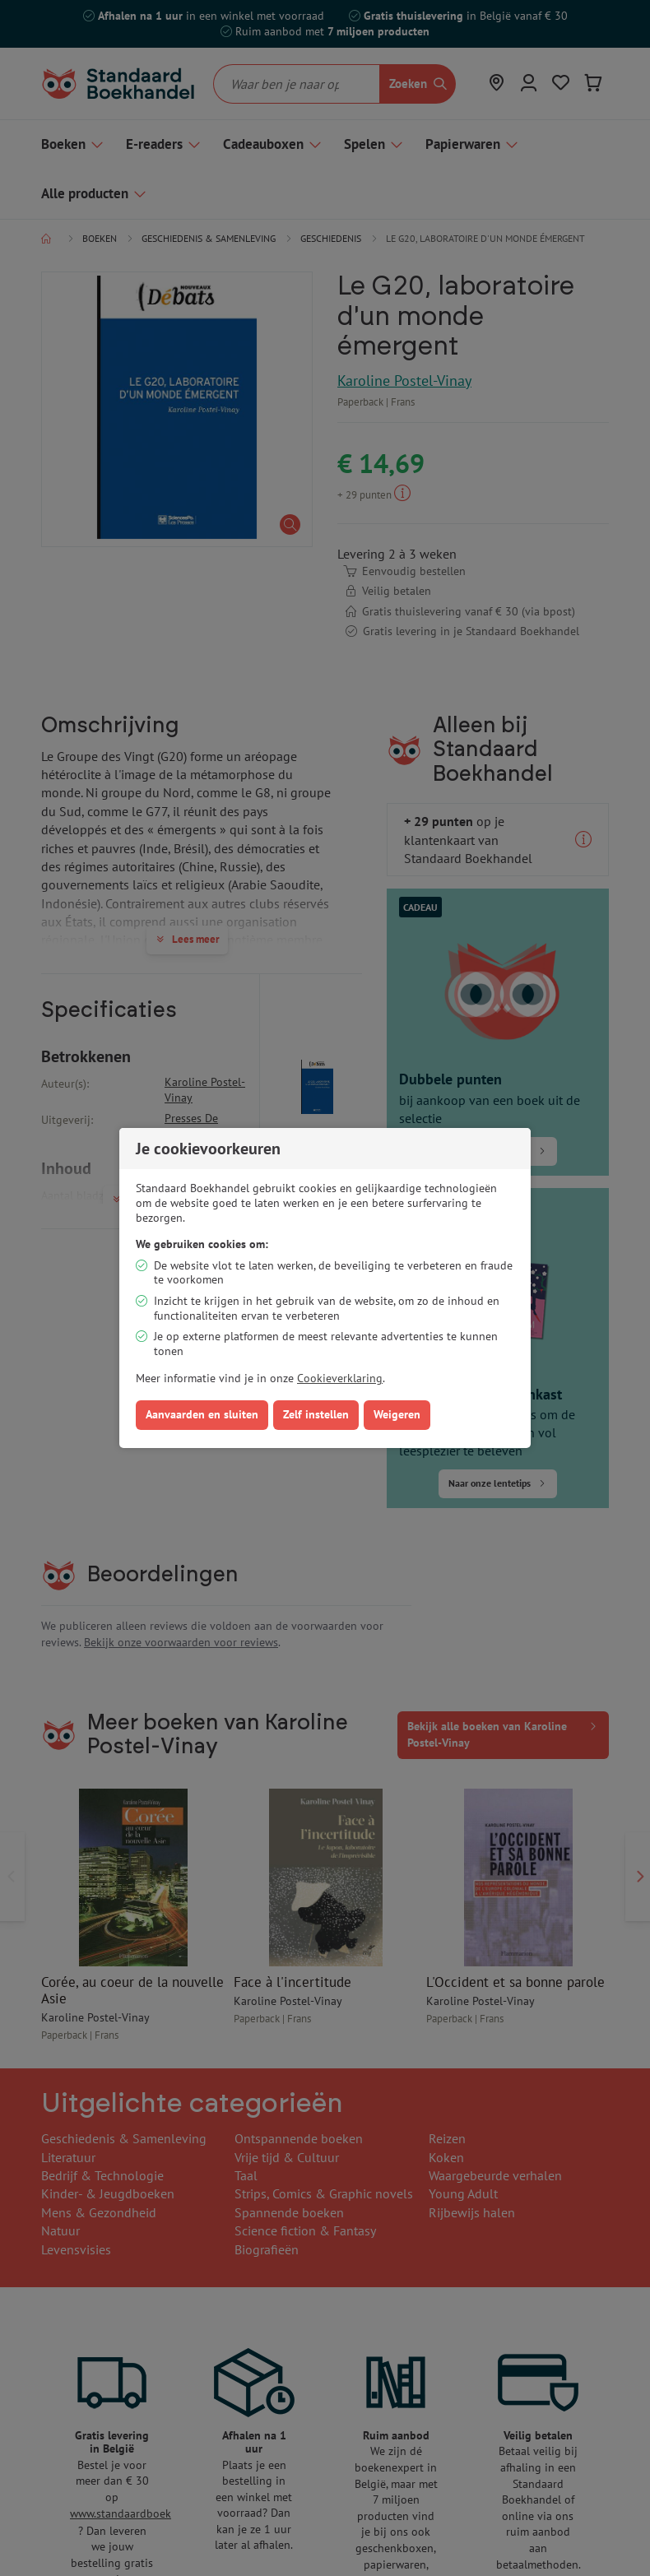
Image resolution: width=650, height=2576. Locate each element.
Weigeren (397, 1414)
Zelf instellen (316, 1414)
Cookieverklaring (340, 1378)
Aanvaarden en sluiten (202, 1414)
